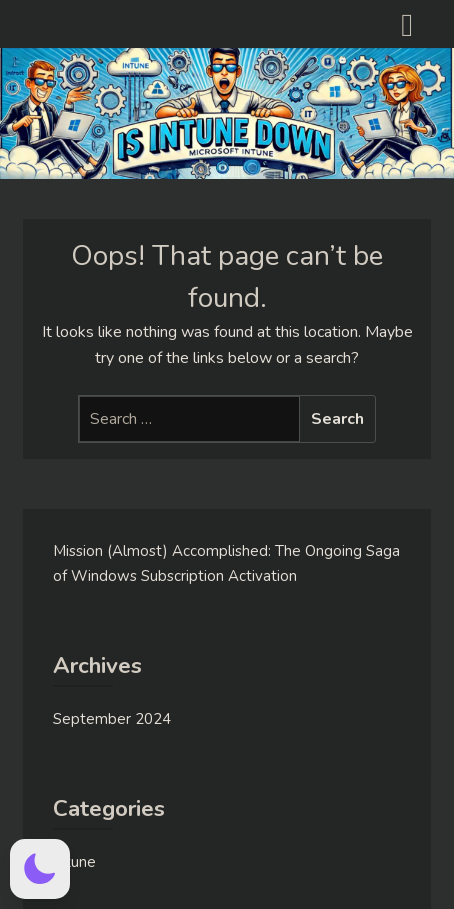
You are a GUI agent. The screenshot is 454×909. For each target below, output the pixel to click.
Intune (74, 862)
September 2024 (112, 719)
